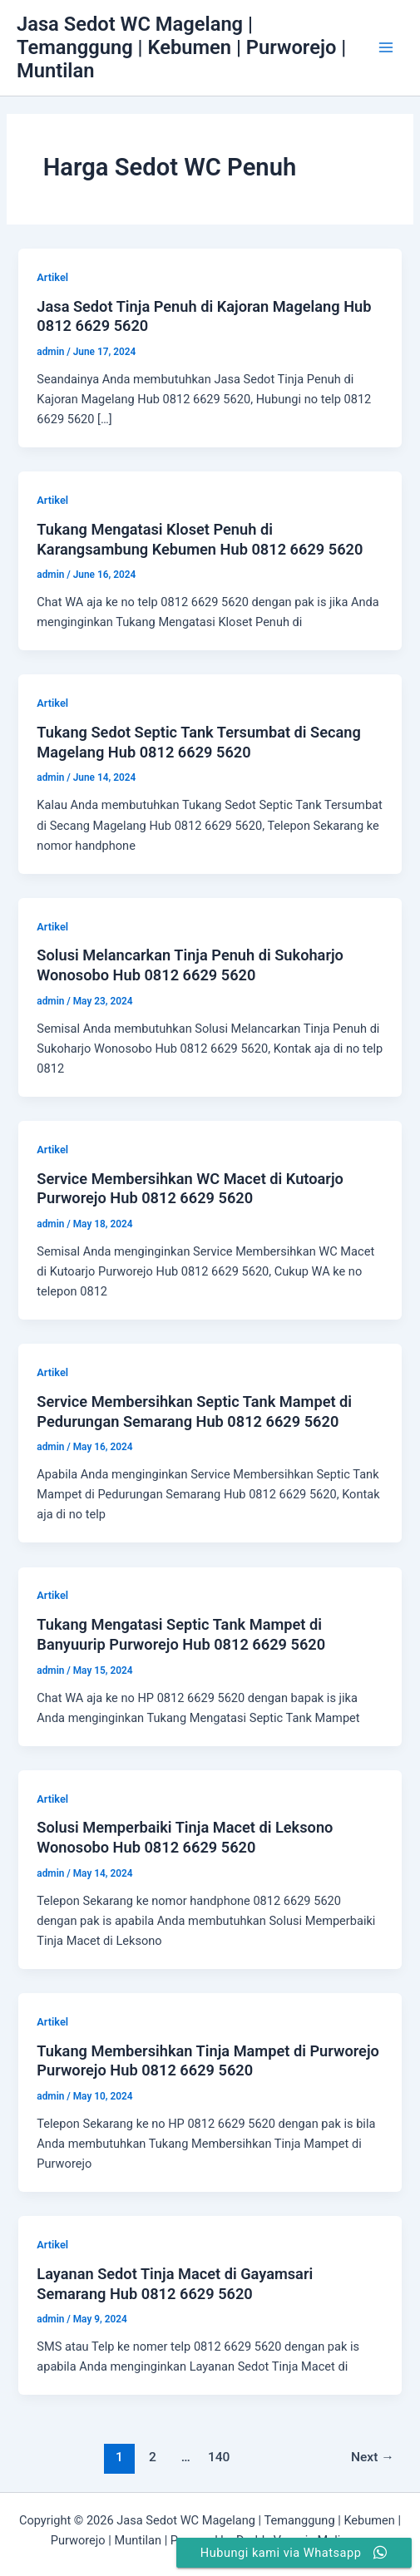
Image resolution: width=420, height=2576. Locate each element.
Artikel (52, 277)
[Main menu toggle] (385, 47)
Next (372, 2457)
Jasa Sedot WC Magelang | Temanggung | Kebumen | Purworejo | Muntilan (181, 47)
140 (219, 2457)
